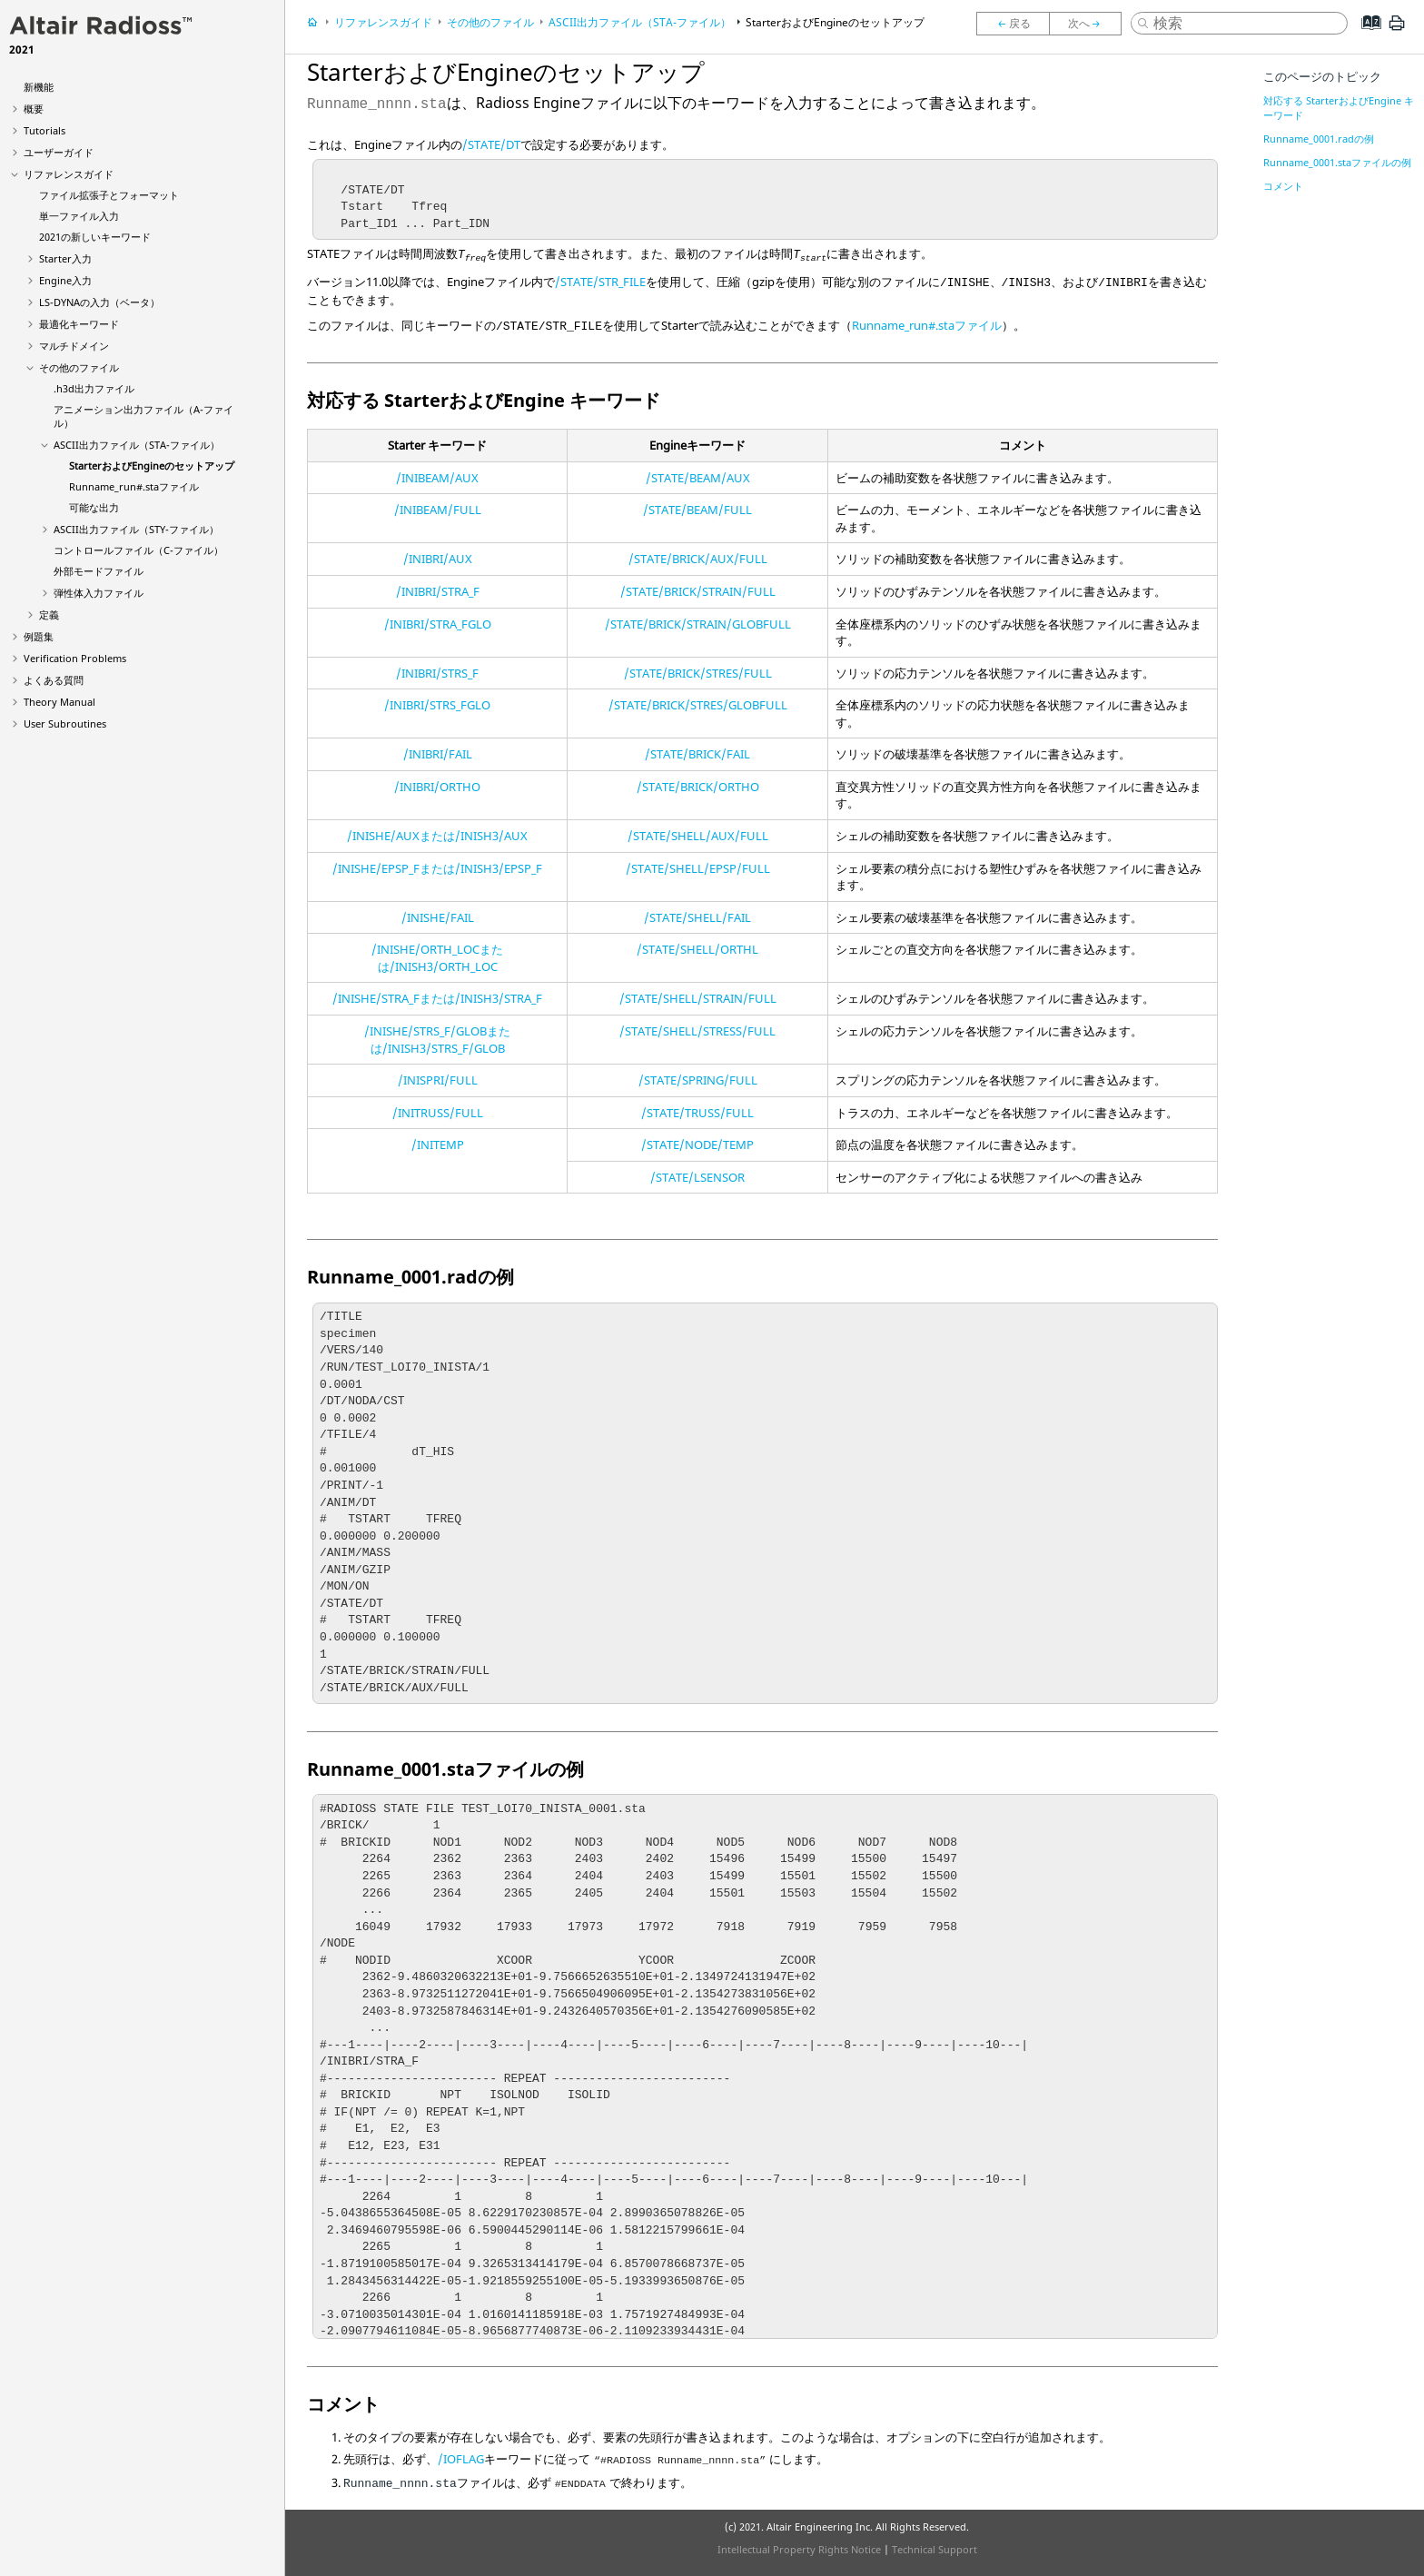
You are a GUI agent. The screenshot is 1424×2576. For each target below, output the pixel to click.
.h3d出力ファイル (94, 388)
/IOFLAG (461, 2459)
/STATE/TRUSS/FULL (697, 1113)
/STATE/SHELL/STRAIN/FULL (697, 998)
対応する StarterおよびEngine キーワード (1338, 108)
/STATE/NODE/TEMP (697, 1144)
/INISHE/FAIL (437, 917)
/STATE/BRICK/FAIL (697, 754)
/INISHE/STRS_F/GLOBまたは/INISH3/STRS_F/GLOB (437, 1039)
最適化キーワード (79, 324)
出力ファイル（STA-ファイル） (137, 444)
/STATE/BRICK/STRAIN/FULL (698, 591)
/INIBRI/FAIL (437, 754)
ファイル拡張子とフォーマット (109, 195)
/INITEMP (437, 1144)
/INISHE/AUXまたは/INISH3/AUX (437, 835)
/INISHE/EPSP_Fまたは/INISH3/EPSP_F (437, 868)
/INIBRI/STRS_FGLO (437, 705)
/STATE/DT (491, 144)
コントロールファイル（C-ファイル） (138, 550)
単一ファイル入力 (79, 216)
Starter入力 (65, 258)
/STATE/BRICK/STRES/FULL (698, 673)
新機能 (39, 87)
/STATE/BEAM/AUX (698, 478)
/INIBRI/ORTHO (437, 786)
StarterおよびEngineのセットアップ (151, 465)
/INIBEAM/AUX (437, 478)
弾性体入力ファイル (98, 592)
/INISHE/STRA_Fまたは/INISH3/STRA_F (437, 998)
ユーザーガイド (59, 152)
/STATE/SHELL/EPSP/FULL (698, 868)
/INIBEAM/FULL (437, 509)
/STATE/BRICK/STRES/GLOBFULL (697, 705)
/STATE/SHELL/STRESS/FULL (697, 1031)
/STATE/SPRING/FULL (697, 1080)
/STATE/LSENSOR (697, 1177)
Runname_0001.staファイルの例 (1337, 162)
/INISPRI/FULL (438, 1080)
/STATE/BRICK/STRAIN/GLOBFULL (698, 624)
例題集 (39, 636)
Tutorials (44, 130)
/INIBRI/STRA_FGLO (437, 624)
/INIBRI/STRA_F (438, 591)
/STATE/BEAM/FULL (697, 509)
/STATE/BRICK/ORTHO (698, 786)
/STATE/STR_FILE (600, 281)
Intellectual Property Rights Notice (799, 2549)
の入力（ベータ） (99, 302)
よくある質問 (54, 680)
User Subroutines (65, 723)
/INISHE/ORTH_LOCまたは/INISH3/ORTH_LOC (437, 958)
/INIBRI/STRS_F (437, 673)
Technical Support (934, 2549)
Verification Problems (75, 658)
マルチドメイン (74, 345)
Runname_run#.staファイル (134, 486)
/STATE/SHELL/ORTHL (697, 949)
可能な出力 (94, 507)
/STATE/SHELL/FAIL (697, 917)
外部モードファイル (98, 571)
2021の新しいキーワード (95, 236)
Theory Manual (59, 701)
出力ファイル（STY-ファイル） (136, 529)
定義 (49, 614)
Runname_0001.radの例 (1318, 138)
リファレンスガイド (69, 174)
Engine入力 (65, 280)
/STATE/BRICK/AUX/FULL (697, 558)
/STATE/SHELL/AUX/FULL (698, 835)
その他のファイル (79, 367)
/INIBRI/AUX (437, 558)
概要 (34, 108)
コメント (1283, 186)
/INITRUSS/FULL (437, 1113)
